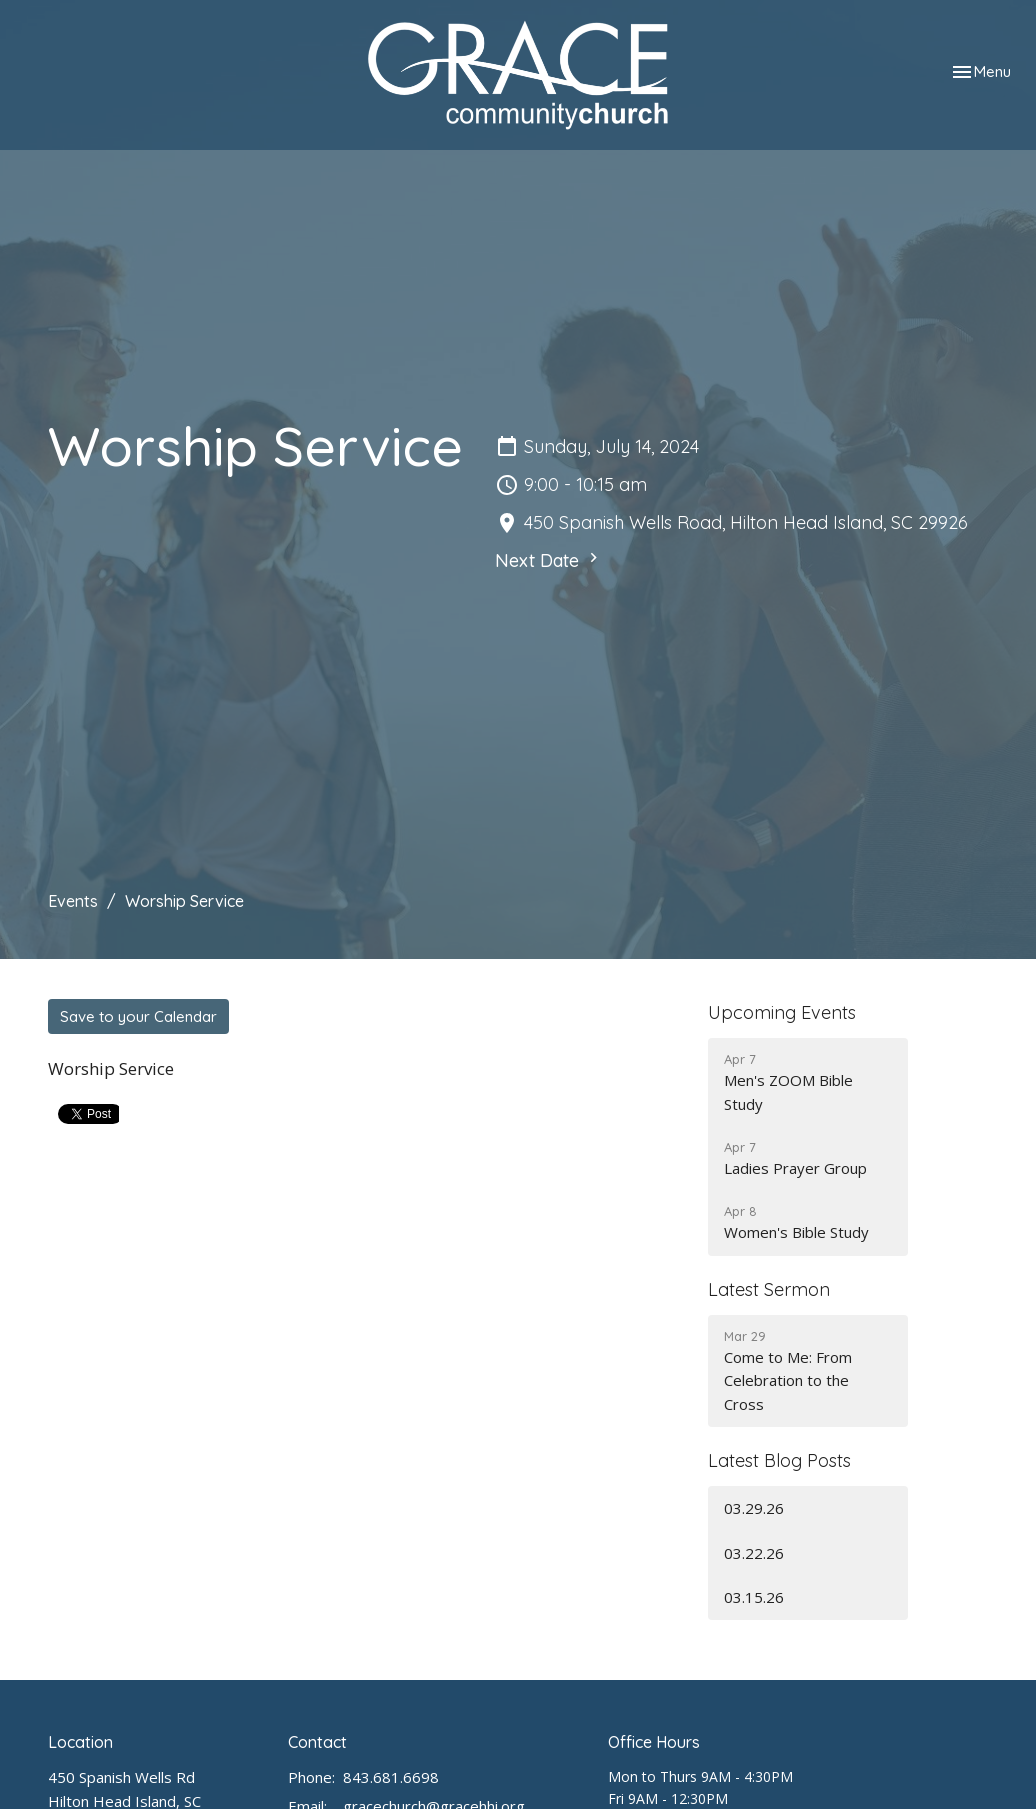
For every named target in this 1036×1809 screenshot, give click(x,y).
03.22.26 (754, 1553)
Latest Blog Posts (779, 1460)
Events (73, 901)
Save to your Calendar (138, 1016)
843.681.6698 (391, 1777)
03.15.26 (754, 1597)
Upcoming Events (782, 1012)
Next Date (549, 560)
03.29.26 (754, 1508)
